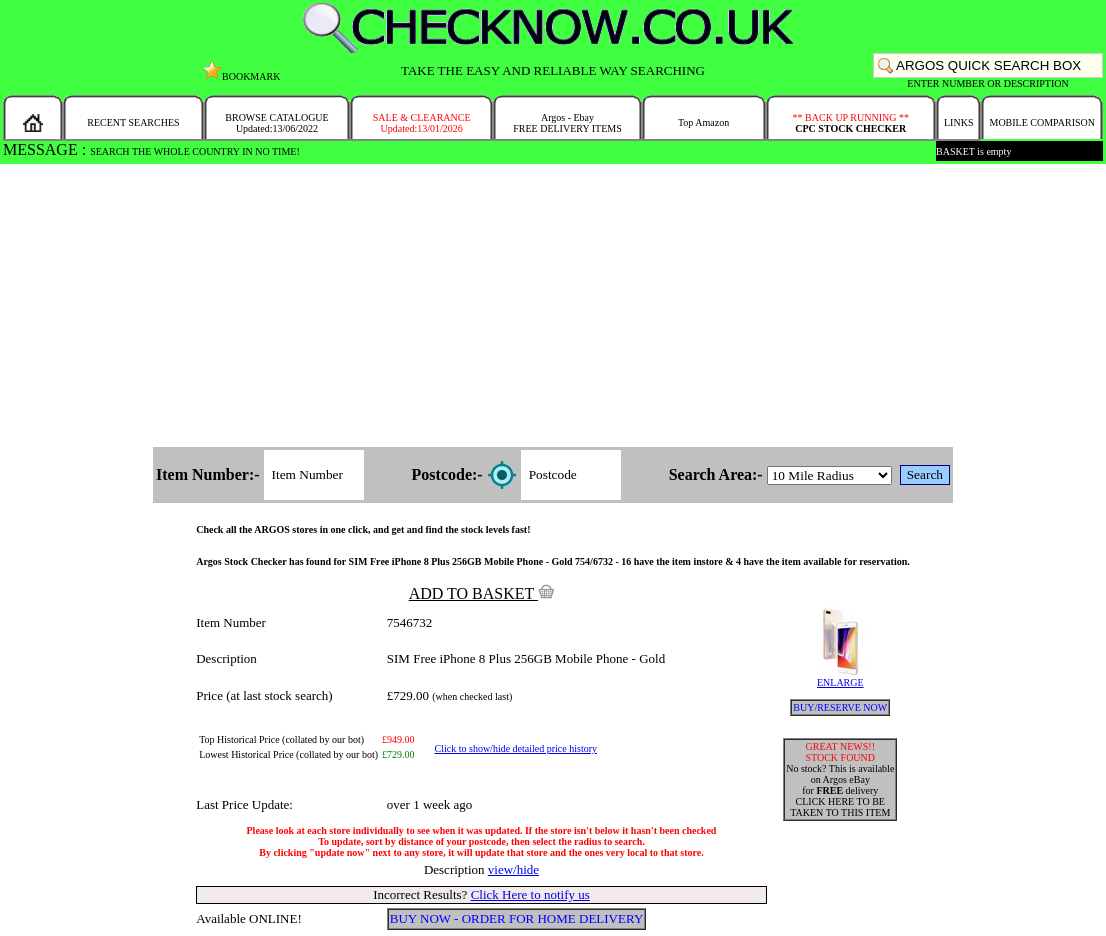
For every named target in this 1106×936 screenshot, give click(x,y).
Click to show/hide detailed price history (516, 748)
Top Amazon (703, 122)
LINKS (958, 122)
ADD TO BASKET (482, 593)
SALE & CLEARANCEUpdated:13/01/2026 (422, 123)
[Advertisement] (553, 307)
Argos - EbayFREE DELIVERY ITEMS (567, 123)
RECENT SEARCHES (133, 122)
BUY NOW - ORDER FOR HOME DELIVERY (517, 918)
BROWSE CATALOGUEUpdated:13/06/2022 (276, 123)
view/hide (513, 869)
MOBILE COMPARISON (1041, 122)
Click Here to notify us (530, 894)
